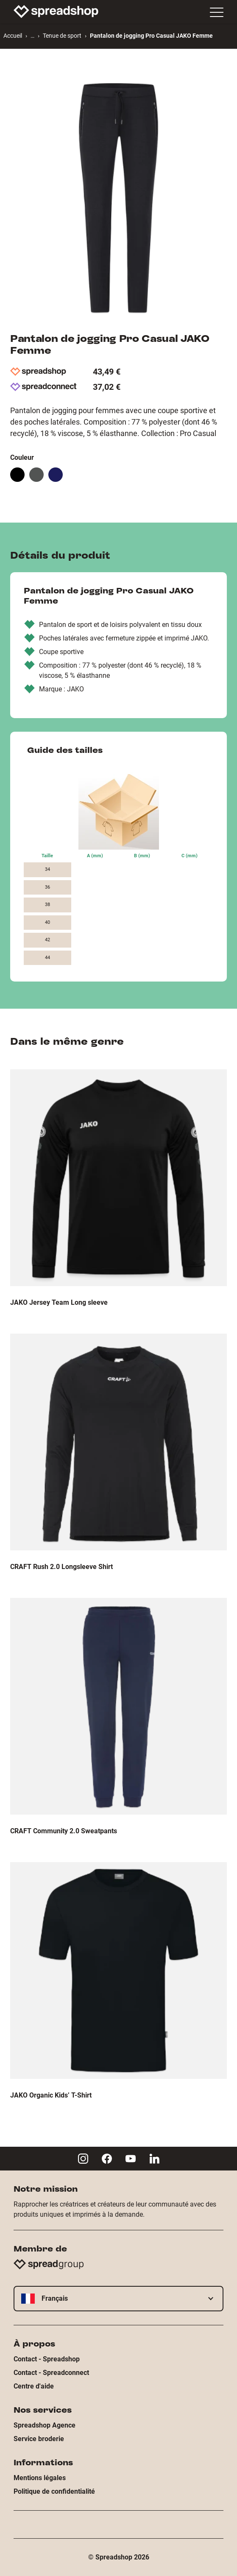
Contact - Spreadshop (47, 2359)
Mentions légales (40, 2478)
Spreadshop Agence (44, 2425)
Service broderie (39, 2439)
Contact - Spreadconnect (51, 2373)
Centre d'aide (34, 2386)
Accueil (12, 35)
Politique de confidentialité (54, 2491)
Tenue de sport (62, 35)
